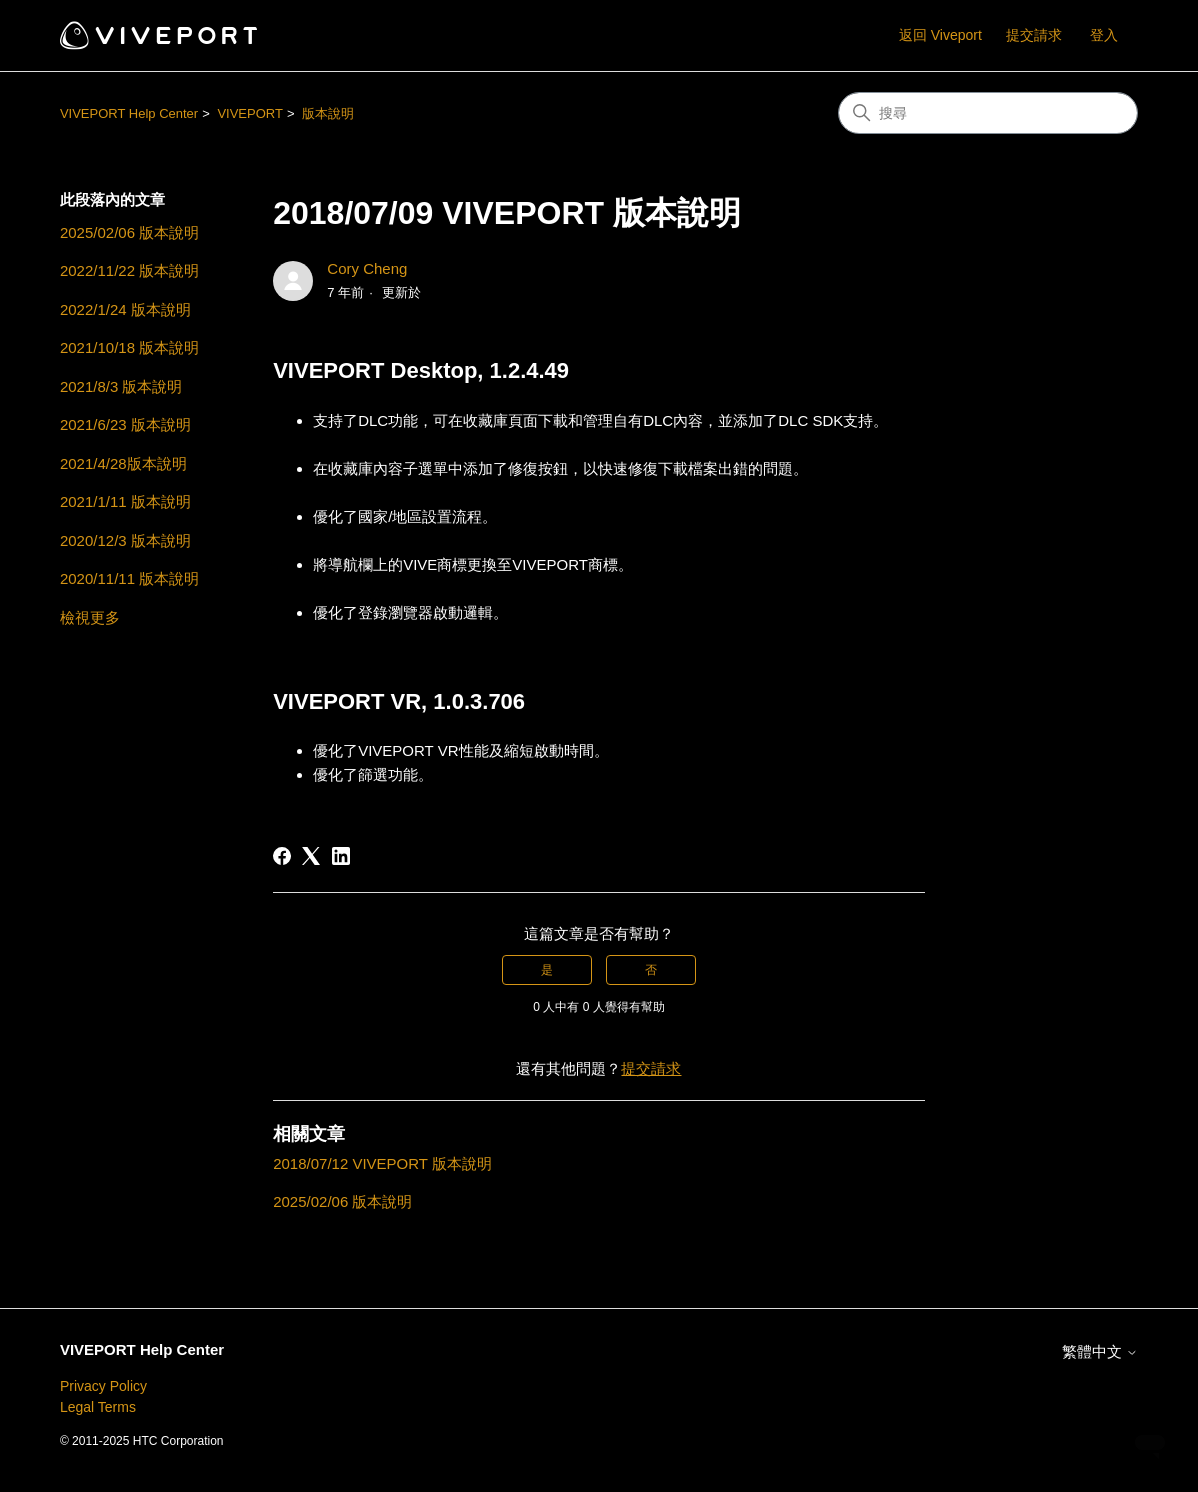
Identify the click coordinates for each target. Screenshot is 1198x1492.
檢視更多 (90, 617)
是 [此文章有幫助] (547, 970)
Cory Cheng (367, 268)
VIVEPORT (250, 113)
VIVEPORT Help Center (129, 113)
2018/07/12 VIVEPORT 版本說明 (382, 1163)
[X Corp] (311, 856)
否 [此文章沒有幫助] (651, 970)
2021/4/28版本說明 (123, 463)
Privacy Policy (103, 1386)
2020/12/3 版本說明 (125, 540)
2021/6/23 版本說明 (125, 424)
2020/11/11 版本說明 (129, 578)
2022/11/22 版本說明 (129, 270)
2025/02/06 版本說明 (129, 232)
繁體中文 (1100, 1351)
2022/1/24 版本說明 (125, 309)
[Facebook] (282, 856)
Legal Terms (98, 1407)
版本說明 (328, 113)
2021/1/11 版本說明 (125, 501)
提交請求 (1034, 35)
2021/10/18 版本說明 (129, 347)
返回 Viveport (940, 35)
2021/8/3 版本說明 (121, 386)
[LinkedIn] (341, 856)
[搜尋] (988, 113)
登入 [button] (1104, 35)
